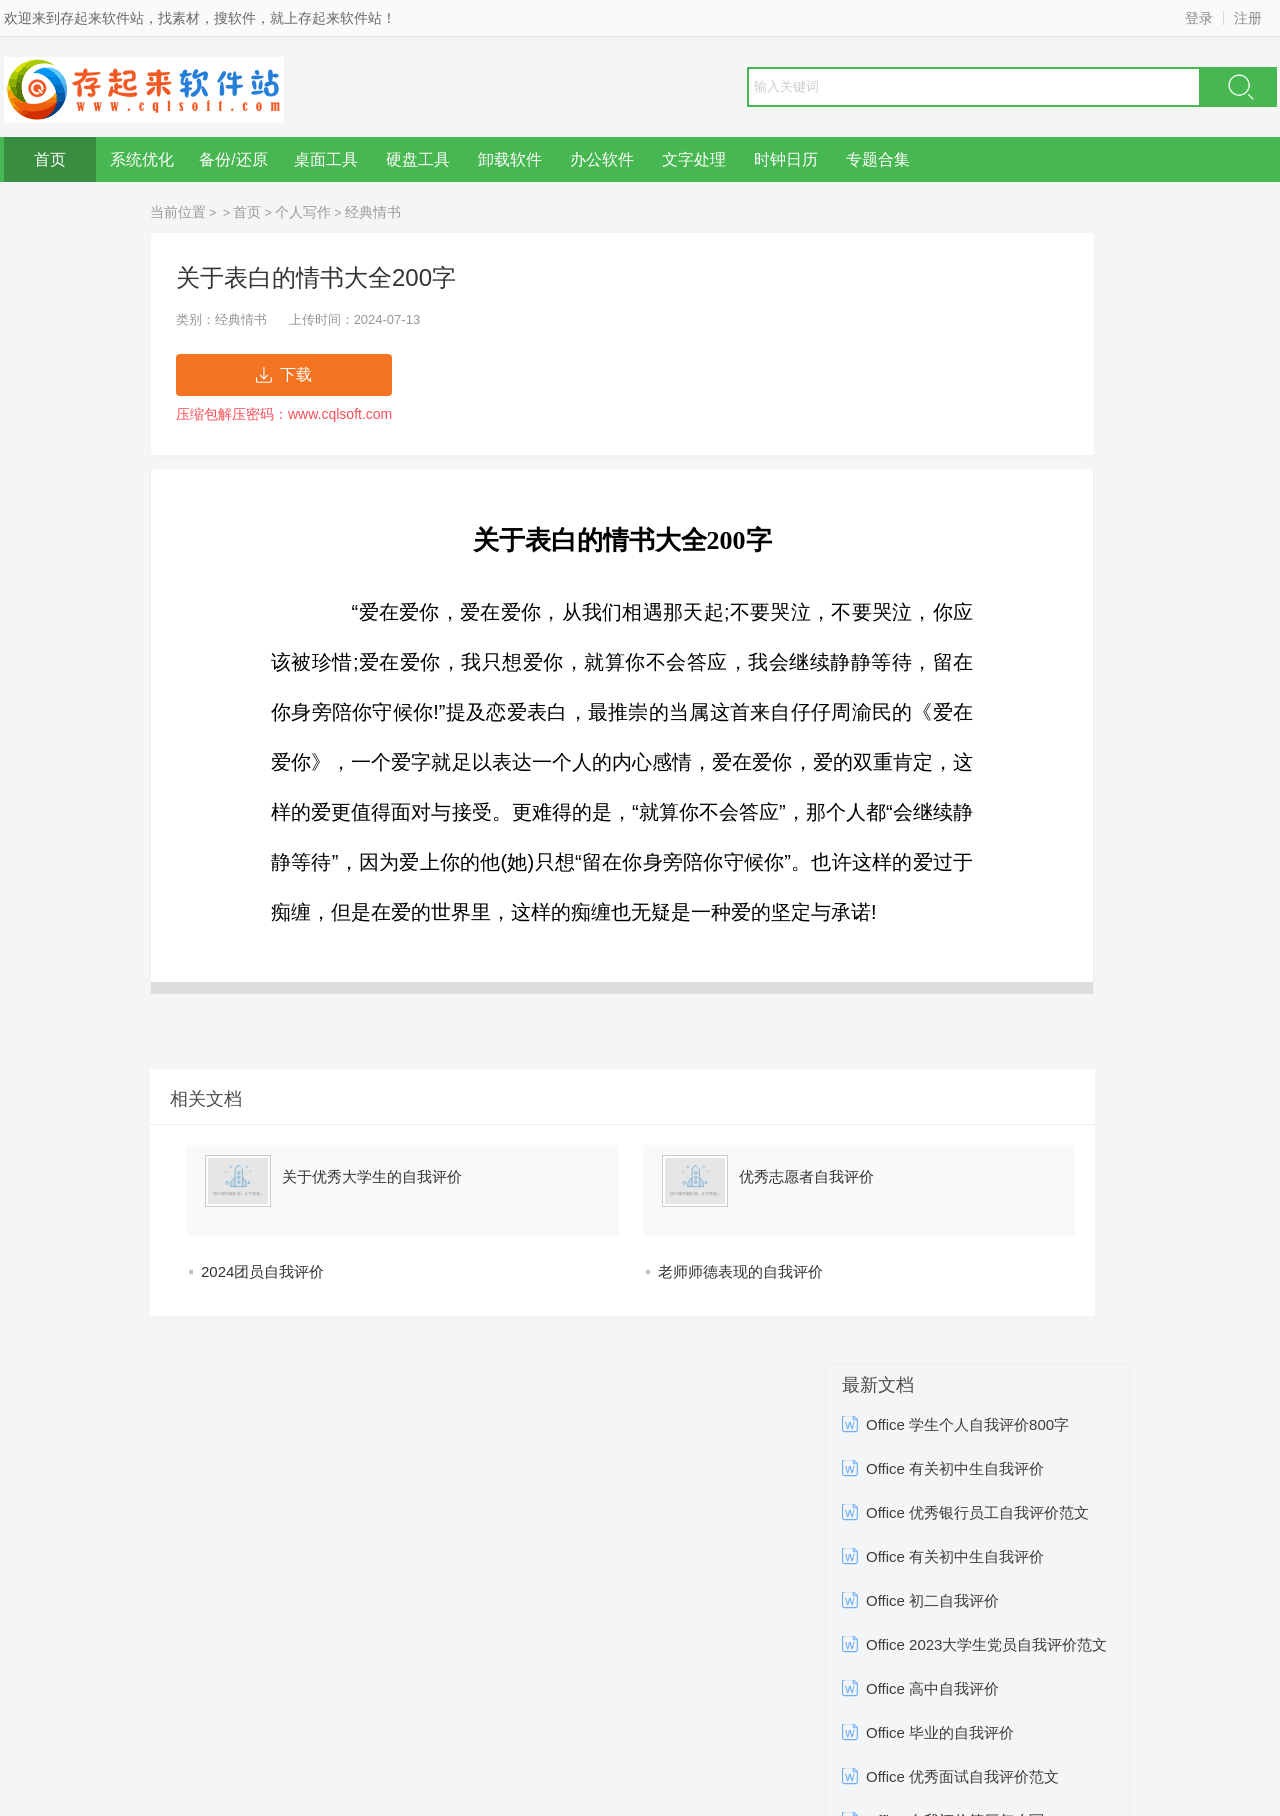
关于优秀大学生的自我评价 (372, 1176)
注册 (1248, 18)
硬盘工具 (418, 159)
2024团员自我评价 (262, 1271)
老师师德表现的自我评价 (740, 1271)
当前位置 (178, 212)
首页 (50, 159)
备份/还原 (233, 159)
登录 (1199, 18)
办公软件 (602, 159)
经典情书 (373, 212)
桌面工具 (326, 159)
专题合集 (878, 159)
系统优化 (142, 159)
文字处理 (694, 159)
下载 (284, 374)
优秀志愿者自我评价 (806, 1176)
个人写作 (303, 212)
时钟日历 (786, 159)
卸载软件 (510, 159)
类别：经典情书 (221, 319)
